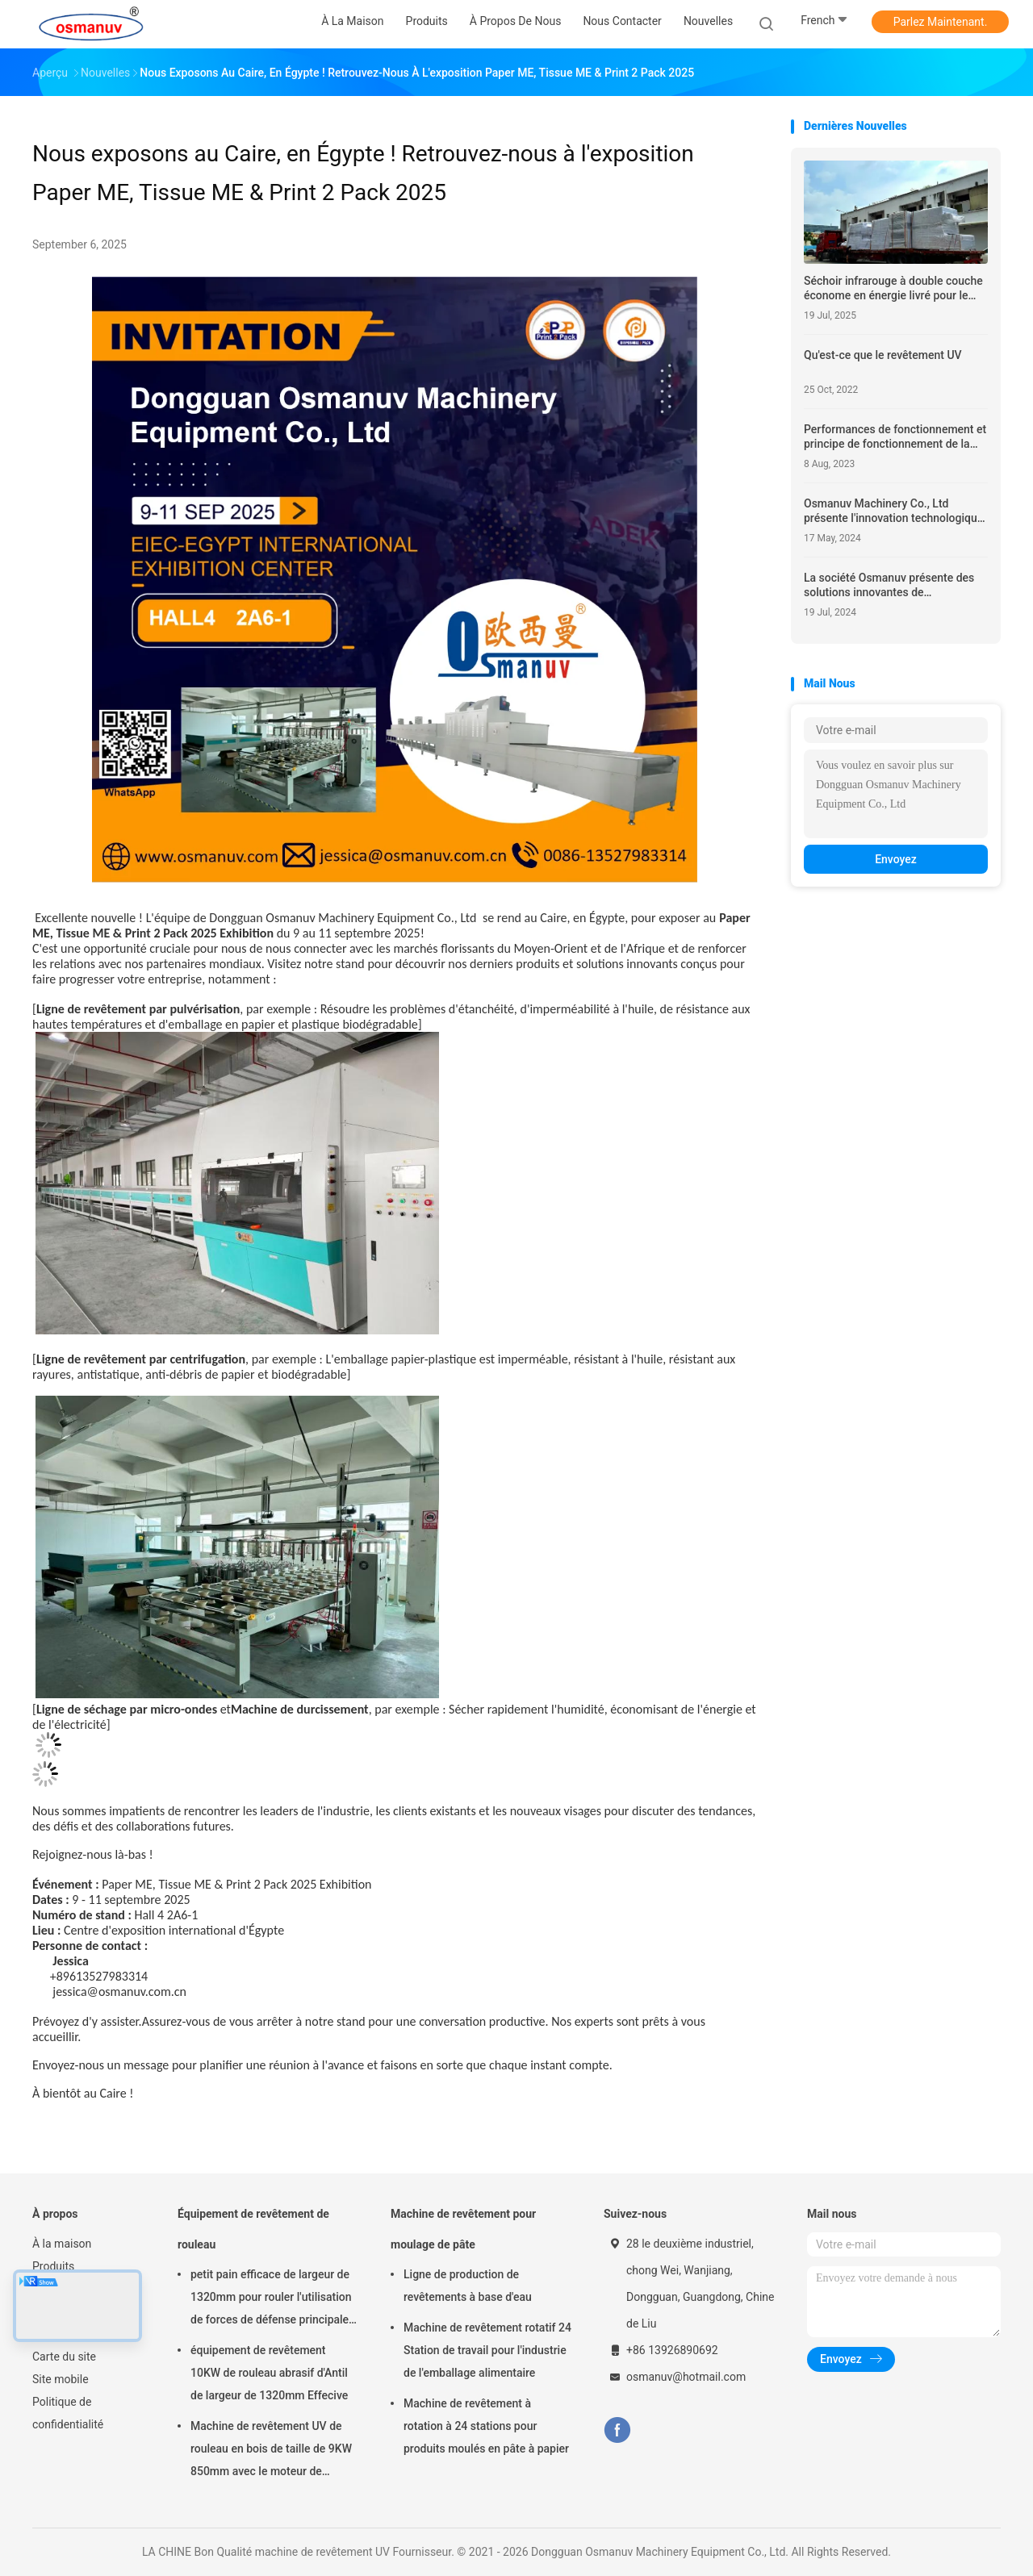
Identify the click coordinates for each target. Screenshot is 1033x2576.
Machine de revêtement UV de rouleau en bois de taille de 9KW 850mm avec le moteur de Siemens (271, 2450)
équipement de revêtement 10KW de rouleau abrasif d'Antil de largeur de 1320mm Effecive (269, 2373)
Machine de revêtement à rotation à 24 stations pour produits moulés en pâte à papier (486, 2426)
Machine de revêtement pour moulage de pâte (463, 2229)
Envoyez (896, 859)
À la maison (61, 2243)
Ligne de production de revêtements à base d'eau (468, 2285)
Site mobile (60, 2379)
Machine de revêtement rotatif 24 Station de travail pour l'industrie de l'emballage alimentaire (487, 2350)
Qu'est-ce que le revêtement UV (883, 355)
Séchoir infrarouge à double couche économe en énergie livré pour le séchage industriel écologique (893, 288)
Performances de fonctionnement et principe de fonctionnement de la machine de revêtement (895, 437)
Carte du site (64, 2356)
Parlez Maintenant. (940, 21)
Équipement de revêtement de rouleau (253, 2229)
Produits (53, 2266)
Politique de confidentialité (67, 2413)
